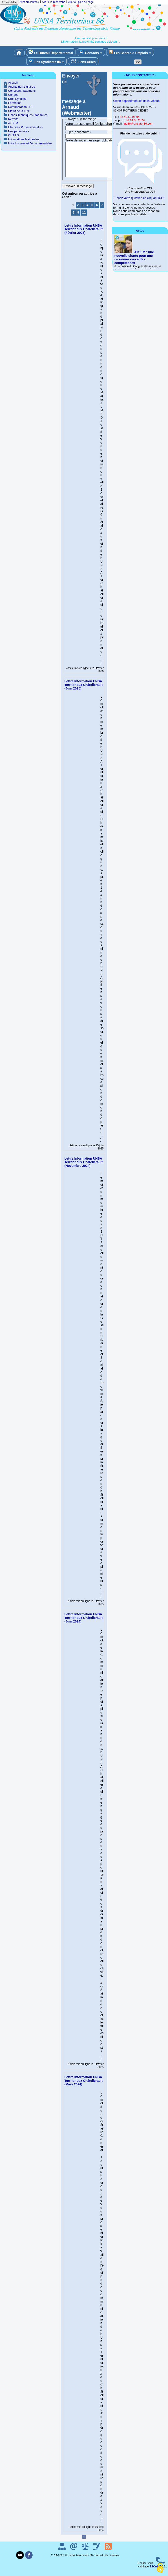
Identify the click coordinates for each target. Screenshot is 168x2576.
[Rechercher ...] (116, 61)
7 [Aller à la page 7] (102, 212)
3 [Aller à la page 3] (83, 212)
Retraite (13, 119)
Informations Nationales (23, 139)
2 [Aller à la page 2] (78, 212)
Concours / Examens (21, 90)
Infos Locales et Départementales (30, 143)
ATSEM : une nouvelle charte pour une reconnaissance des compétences (134, 257)
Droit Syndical (17, 98)
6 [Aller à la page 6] (97, 212)
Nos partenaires (18, 131)
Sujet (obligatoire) (78, 132)
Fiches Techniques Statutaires (28, 115)
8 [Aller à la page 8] (73, 219)
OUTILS (13, 135)
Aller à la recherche (53, 2)
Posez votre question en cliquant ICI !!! (140, 198)
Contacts (90, 52)
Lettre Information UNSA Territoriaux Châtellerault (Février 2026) (83, 235)
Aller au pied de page (80, 2)
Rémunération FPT (20, 107)
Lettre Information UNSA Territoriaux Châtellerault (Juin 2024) (83, 1624)
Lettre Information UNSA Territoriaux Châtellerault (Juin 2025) (83, 691)
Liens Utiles (83, 61)
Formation (14, 103)
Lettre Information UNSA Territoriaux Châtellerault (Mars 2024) (83, 2087)
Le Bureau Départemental (51, 52)
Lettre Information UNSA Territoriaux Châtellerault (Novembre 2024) (83, 1168)
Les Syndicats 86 (46, 61)
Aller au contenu (29, 2)
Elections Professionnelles (25, 127)
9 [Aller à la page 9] (78, 219)
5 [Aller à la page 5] (92, 212)
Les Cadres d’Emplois (130, 52)
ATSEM (13, 123)
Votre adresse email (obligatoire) (88, 123)
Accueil (13, 82)
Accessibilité (9, 2)
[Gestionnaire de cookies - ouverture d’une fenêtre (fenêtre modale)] (160, 2568)
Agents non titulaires (21, 86)
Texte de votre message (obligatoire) (91, 140)
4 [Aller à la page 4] (87, 212)
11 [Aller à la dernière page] (84, 219)
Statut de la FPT (18, 111)
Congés (13, 94)
